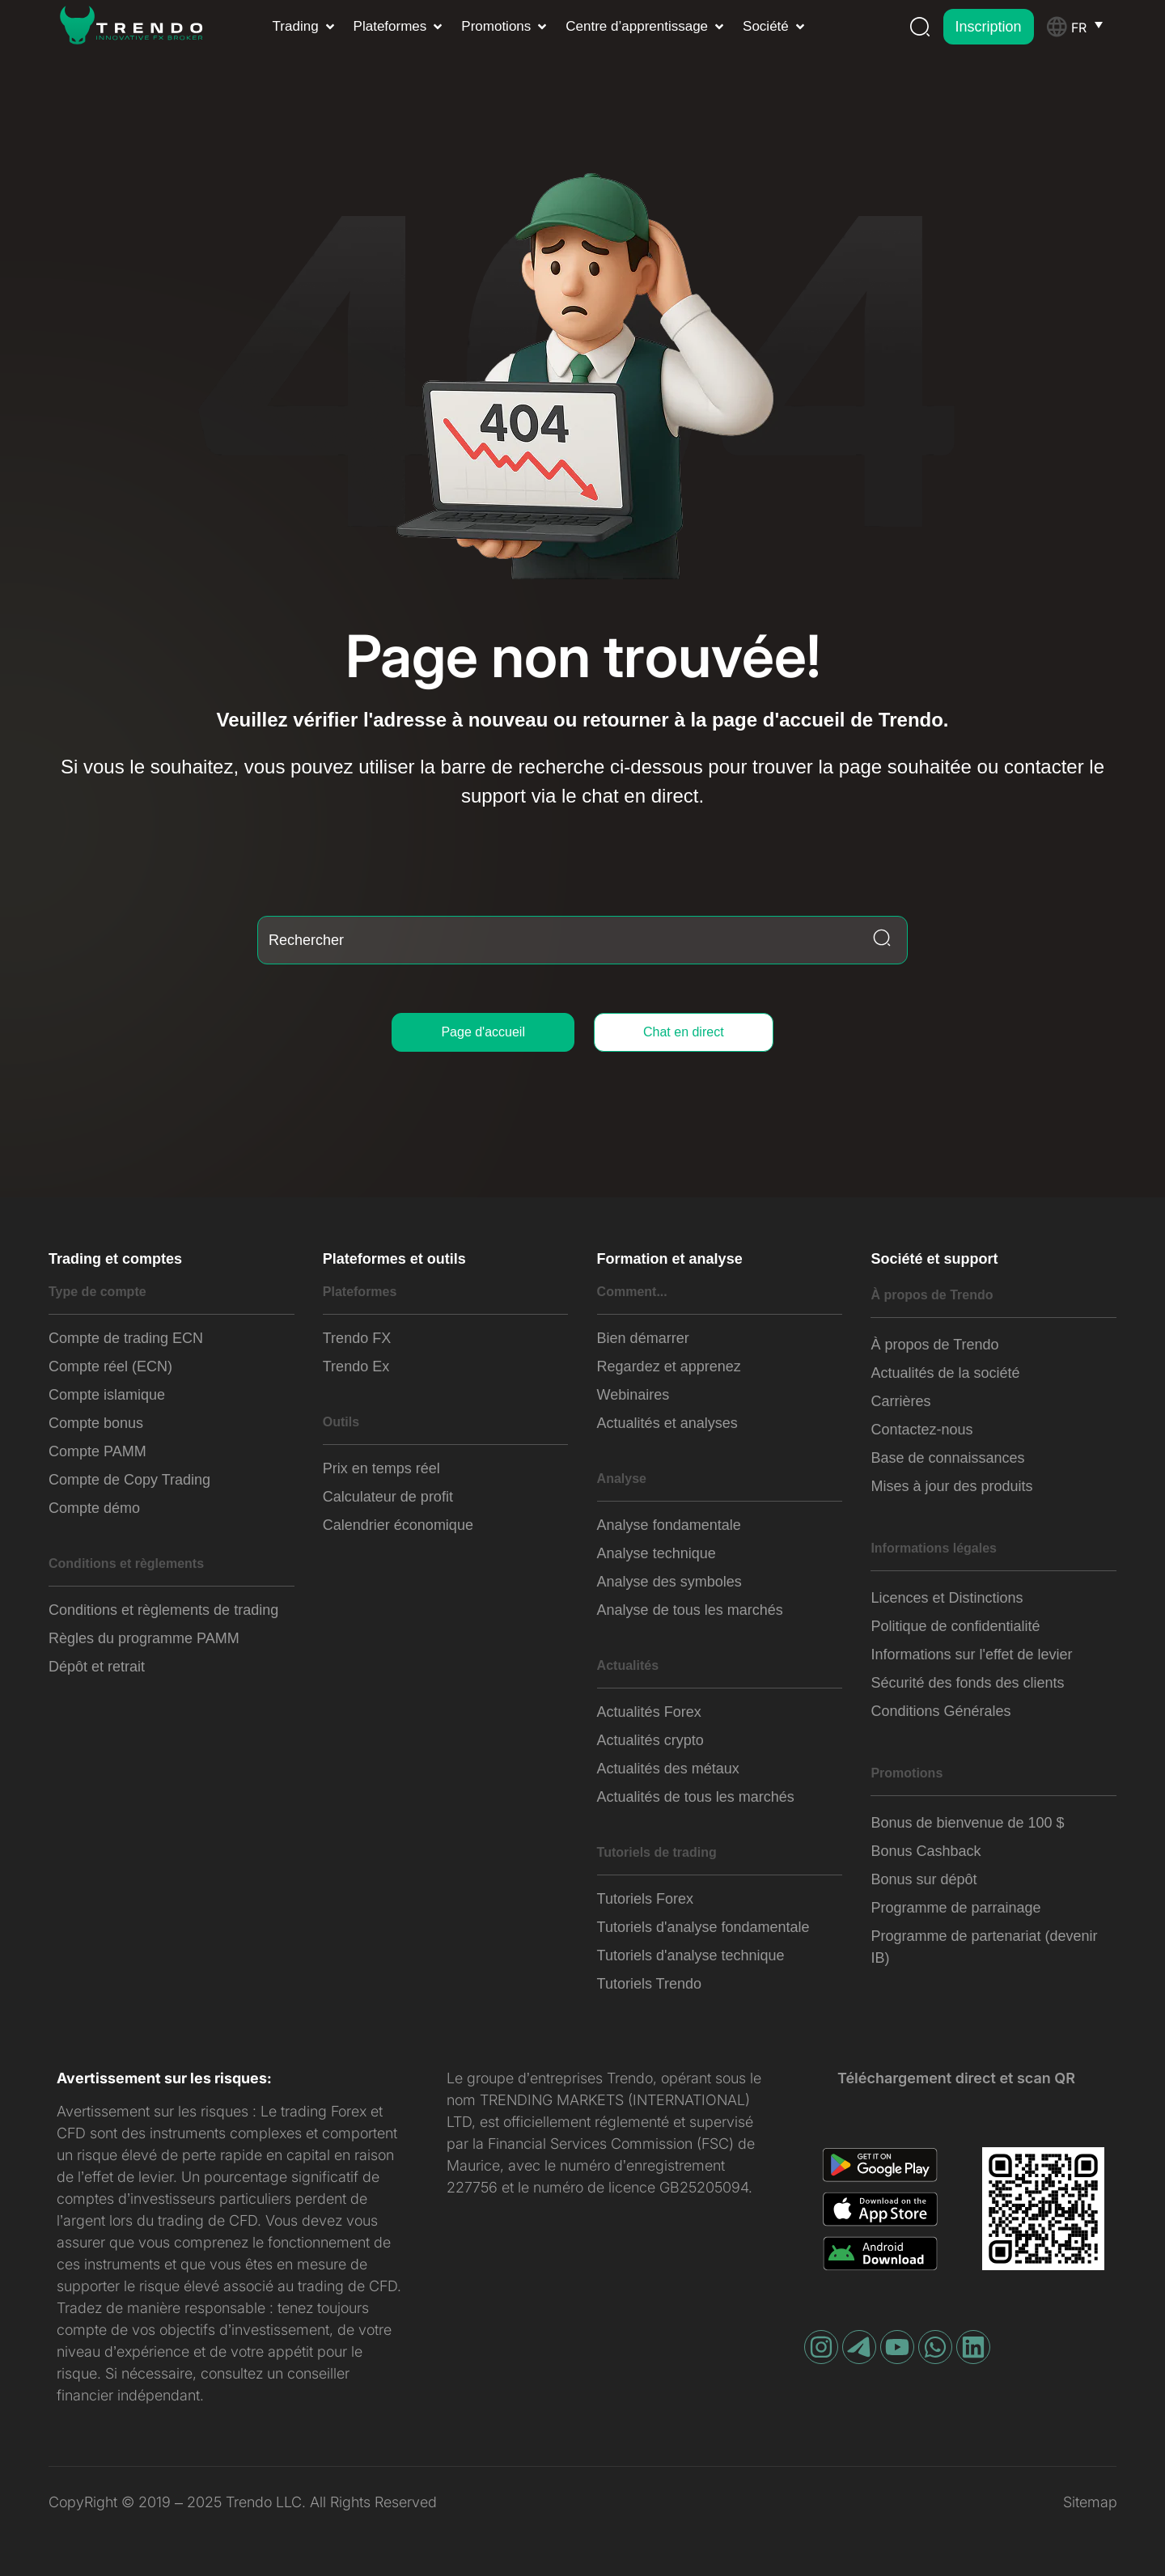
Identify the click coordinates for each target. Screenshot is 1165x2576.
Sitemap (1090, 2501)
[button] (305, 27)
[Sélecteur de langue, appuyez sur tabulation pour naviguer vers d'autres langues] (1094, 26)
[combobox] (582, 940)
